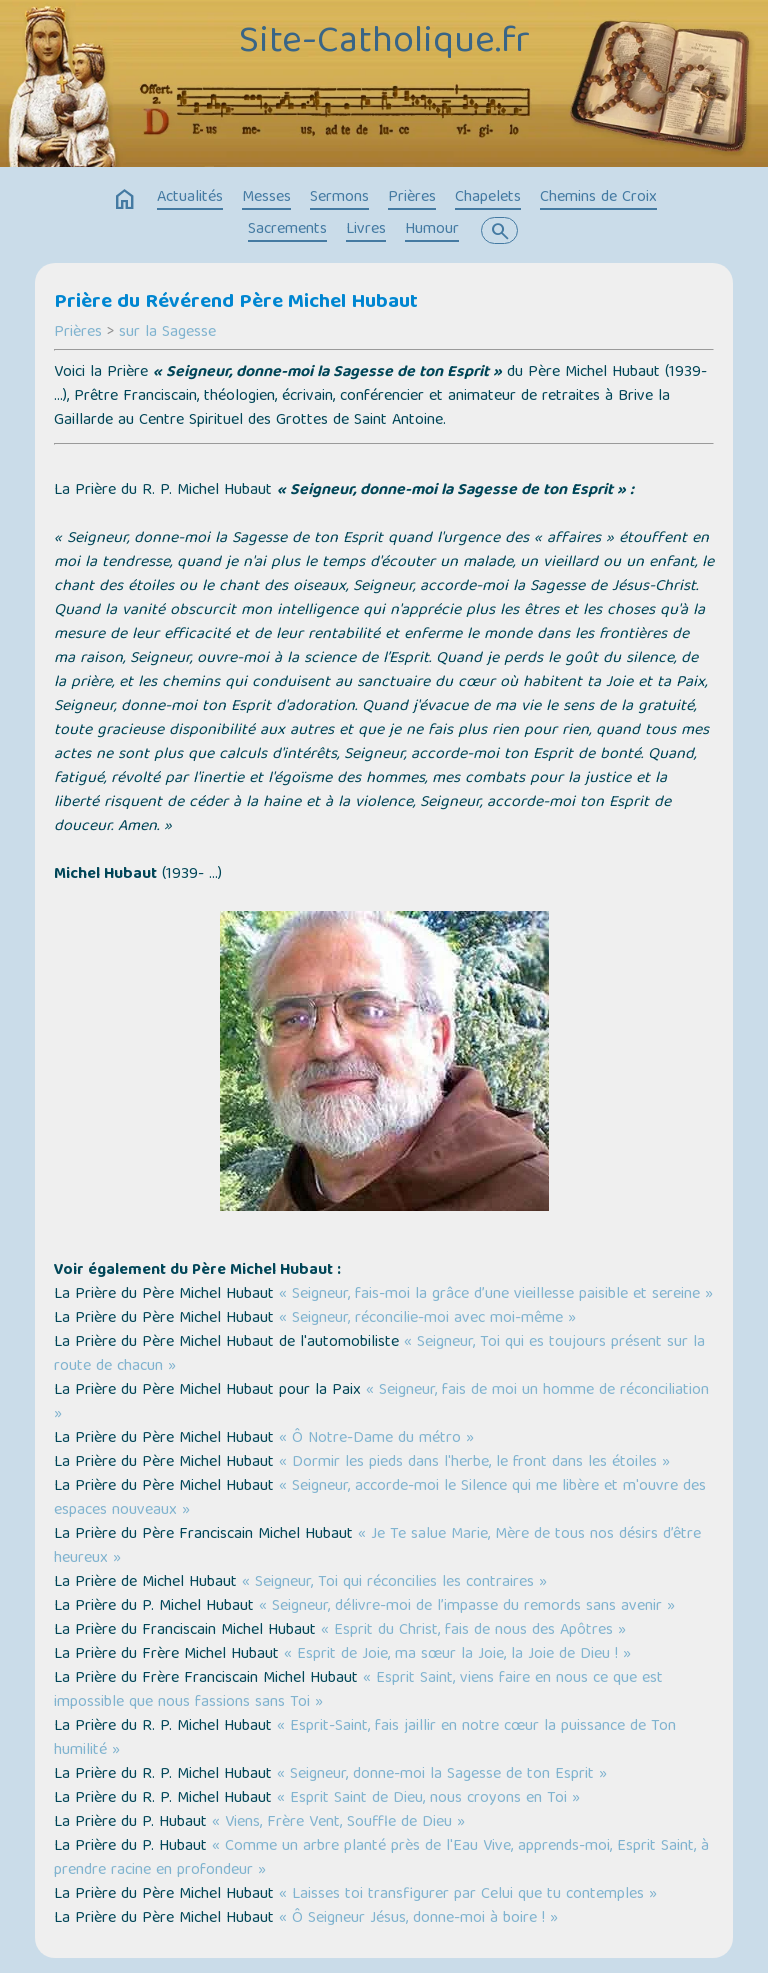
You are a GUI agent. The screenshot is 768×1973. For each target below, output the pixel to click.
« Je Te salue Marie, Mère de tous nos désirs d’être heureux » (377, 1547)
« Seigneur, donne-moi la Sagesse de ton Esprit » (442, 1775)
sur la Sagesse (167, 333)
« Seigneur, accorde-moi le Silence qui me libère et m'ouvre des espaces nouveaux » (380, 1499)
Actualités (190, 198)
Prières (412, 198)
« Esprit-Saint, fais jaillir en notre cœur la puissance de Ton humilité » (365, 1739)
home (125, 200)
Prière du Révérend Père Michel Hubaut (236, 303)
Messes (266, 198)
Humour (432, 230)
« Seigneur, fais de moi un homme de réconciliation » (381, 1403)
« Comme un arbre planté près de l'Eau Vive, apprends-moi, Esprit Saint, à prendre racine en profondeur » (381, 1859)
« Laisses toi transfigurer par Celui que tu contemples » (468, 1895)
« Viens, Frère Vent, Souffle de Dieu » (338, 1823)
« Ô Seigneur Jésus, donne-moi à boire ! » (418, 1919)
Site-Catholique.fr (384, 43)
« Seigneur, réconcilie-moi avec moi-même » (427, 1319)
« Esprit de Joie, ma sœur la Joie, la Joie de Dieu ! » (457, 1655)
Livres (366, 230)
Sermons (339, 198)
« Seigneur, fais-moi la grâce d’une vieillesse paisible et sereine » (496, 1295)
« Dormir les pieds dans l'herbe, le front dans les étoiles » (474, 1463)
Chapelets (488, 198)
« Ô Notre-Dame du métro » (376, 1439)
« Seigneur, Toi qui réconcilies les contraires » (394, 1583)
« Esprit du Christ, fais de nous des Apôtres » (473, 1631)
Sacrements (287, 230)
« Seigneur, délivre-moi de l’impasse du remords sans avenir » (467, 1607)
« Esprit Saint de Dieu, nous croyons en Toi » (428, 1799)
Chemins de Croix (598, 198)
